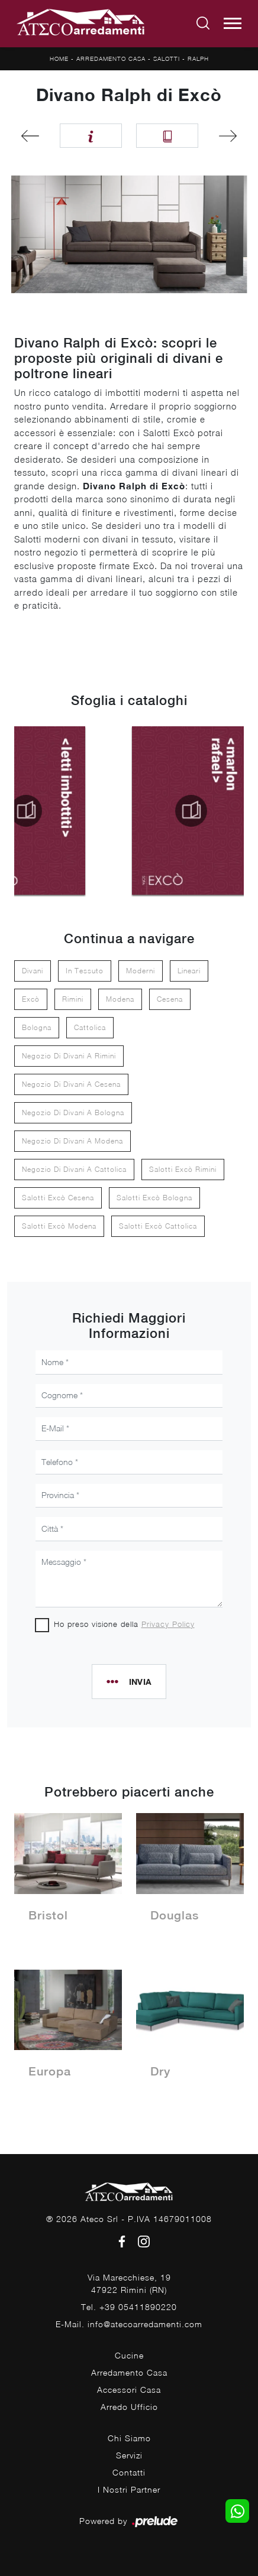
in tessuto (85, 970)
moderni (140, 970)
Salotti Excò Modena (59, 1226)
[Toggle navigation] (232, 24)
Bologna (36, 1027)
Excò (31, 999)
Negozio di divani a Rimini (69, 1055)
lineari (189, 970)
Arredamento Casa (111, 58)
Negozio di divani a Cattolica (74, 1169)
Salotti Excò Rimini (183, 1169)
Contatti (129, 2472)
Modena (120, 999)
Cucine (129, 2355)
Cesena (170, 999)
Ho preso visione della (124, 1624)
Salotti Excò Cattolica (158, 1226)
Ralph (198, 58)
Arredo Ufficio (129, 2407)
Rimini (72, 999)
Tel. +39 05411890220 (129, 2307)
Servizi (129, 2455)
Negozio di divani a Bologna (73, 1112)
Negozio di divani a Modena (72, 1140)
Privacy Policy (168, 1624)
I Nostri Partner (129, 2489)
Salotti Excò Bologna (154, 1197)
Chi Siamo (129, 2438)
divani (32, 970)
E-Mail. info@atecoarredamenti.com (129, 2324)
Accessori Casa (129, 2390)
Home (59, 58)
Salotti (166, 58)
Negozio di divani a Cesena (71, 1084)
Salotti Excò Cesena (58, 1197)
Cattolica (90, 1027)
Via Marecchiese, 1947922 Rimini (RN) (129, 2283)
